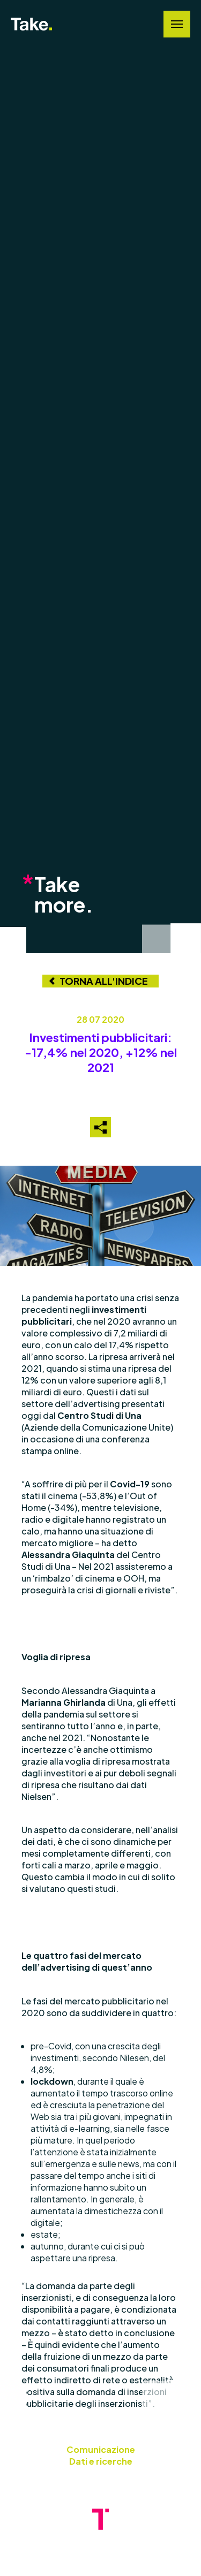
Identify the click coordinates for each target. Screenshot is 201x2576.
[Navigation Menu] (177, 24)
